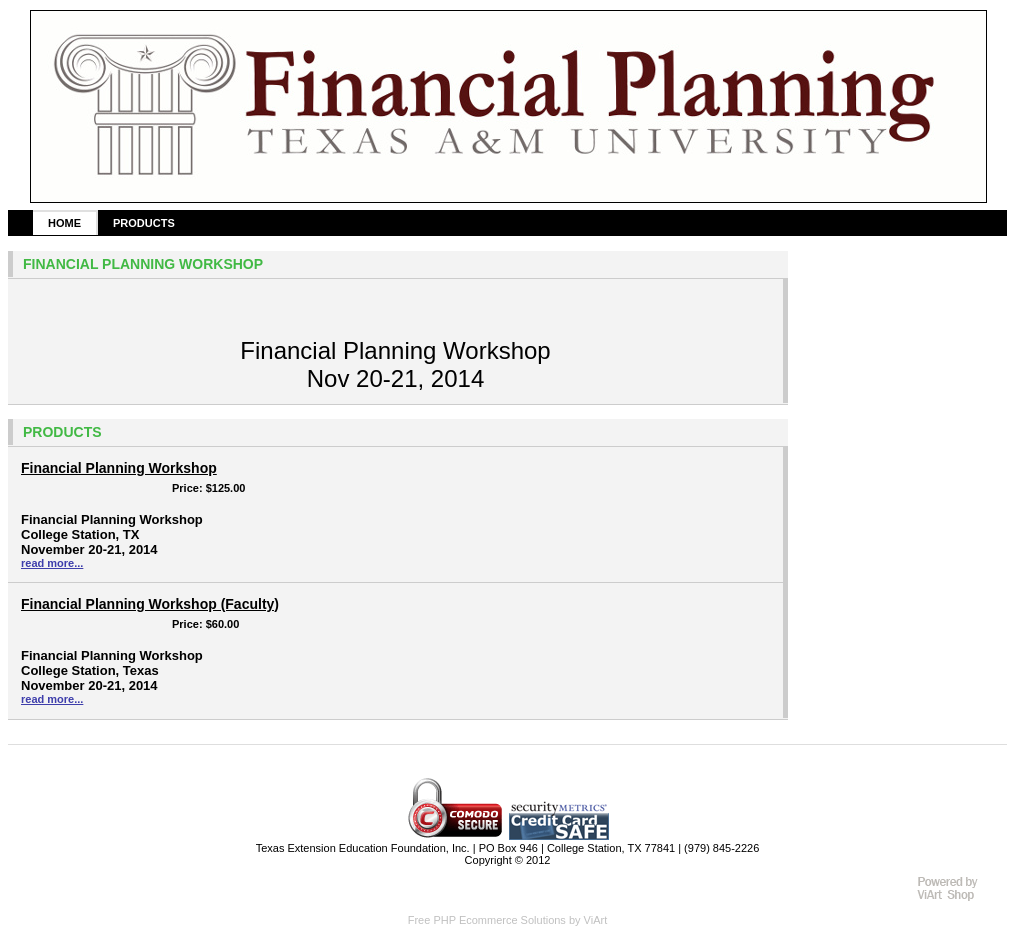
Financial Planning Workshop (119, 468)
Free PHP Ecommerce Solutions (487, 920)
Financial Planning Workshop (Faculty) (150, 604)
